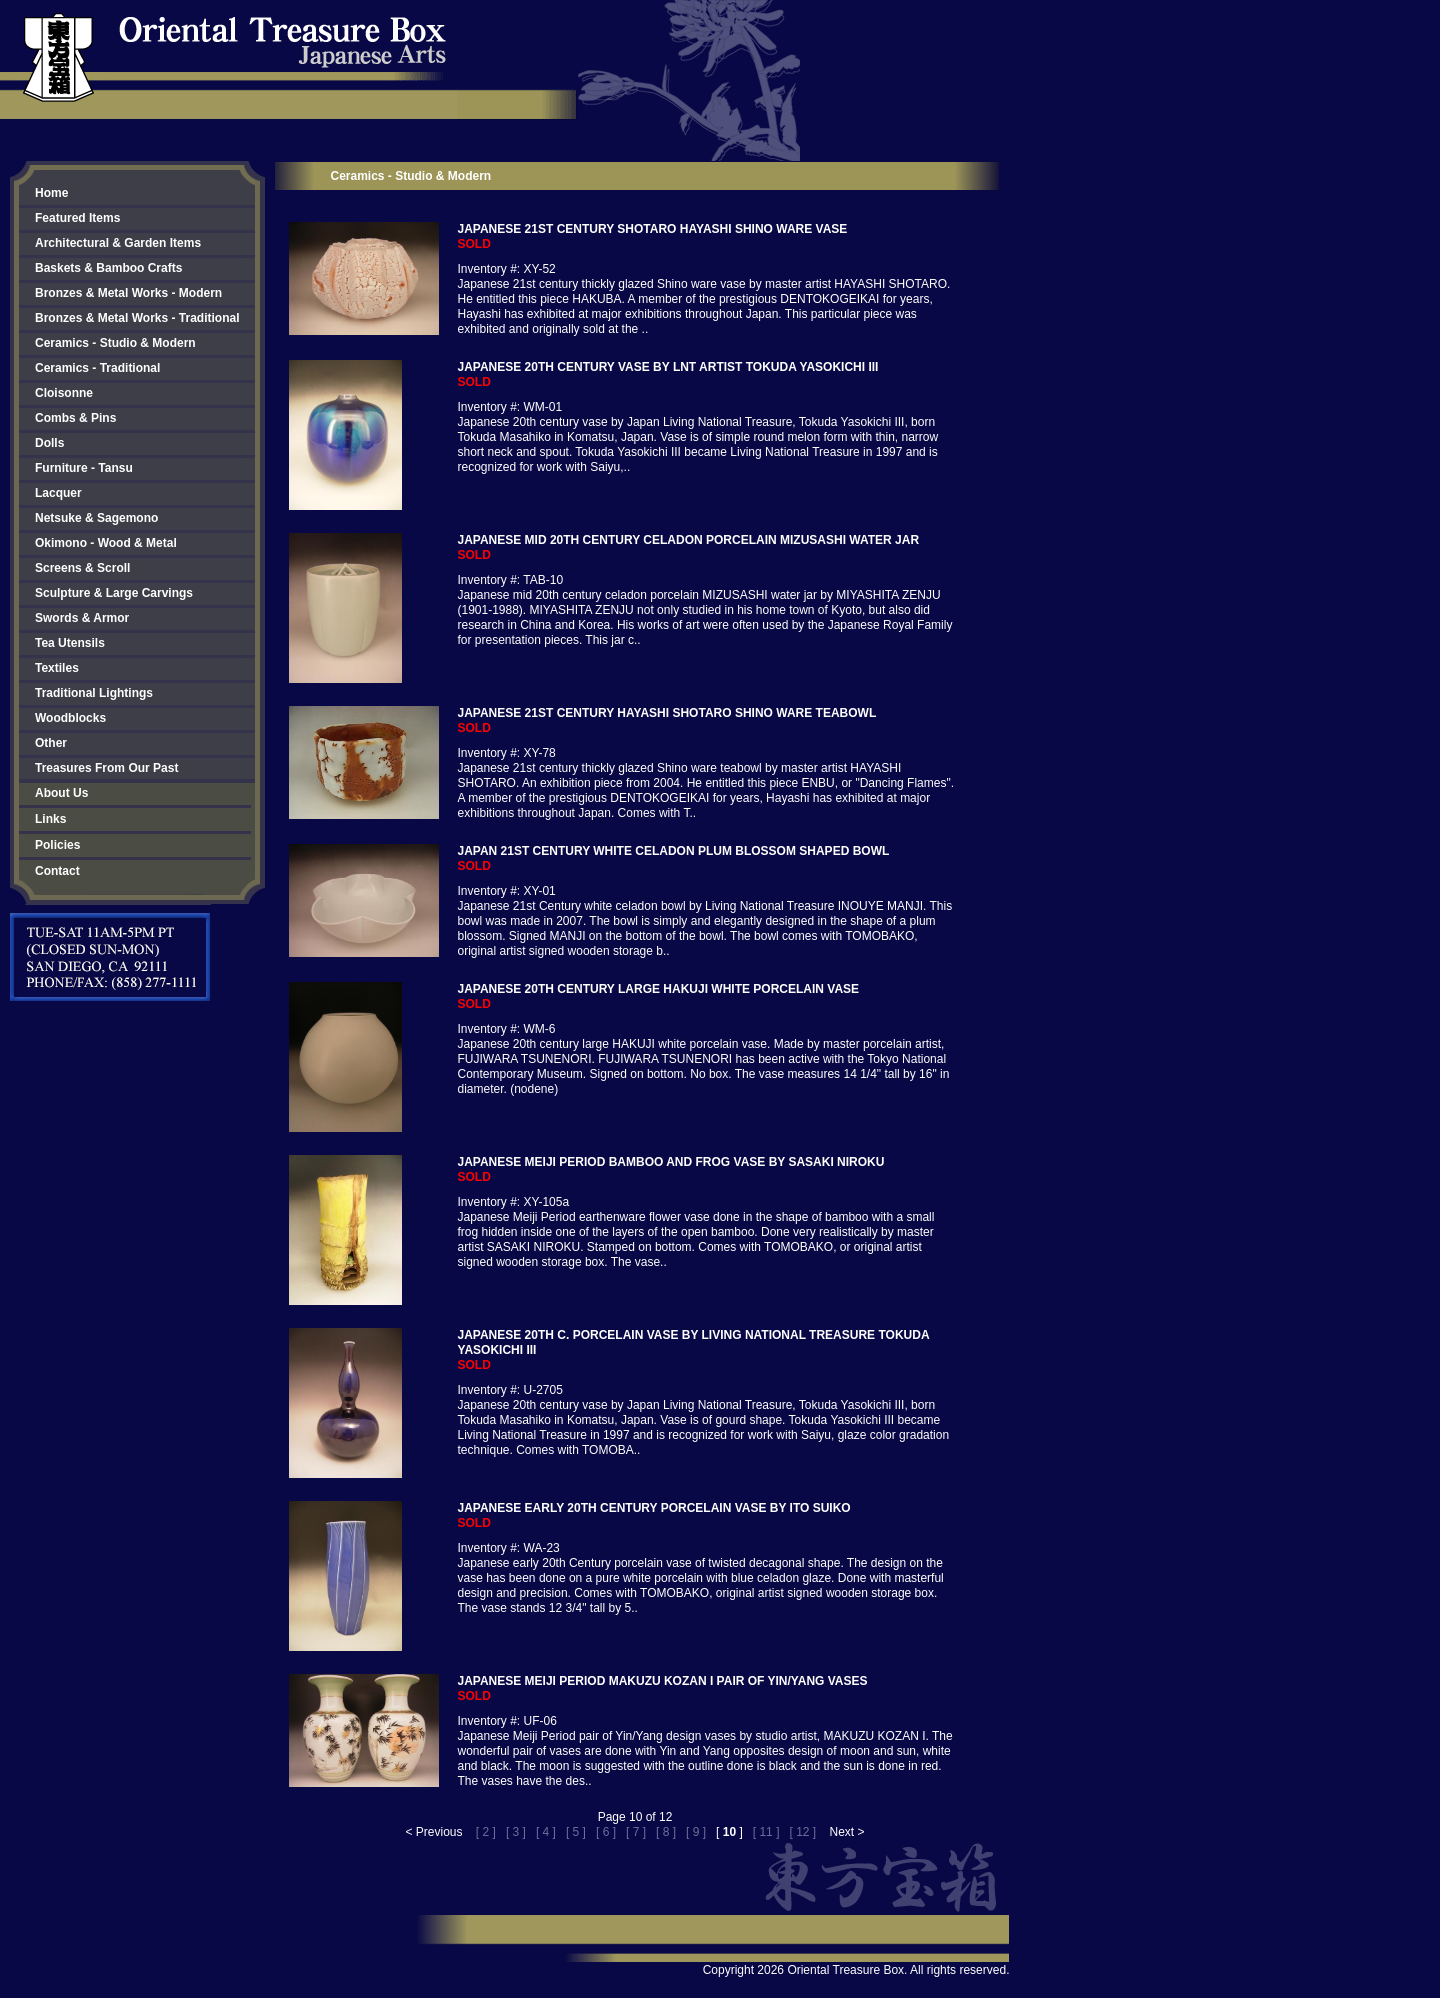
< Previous (433, 1832)
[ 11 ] (766, 1832)
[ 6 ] (606, 1832)
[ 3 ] (516, 1832)
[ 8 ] (666, 1832)
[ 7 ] (636, 1832)
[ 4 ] (546, 1832)
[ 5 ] (576, 1832)
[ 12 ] (802, 1832)
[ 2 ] (486, 1832)
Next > (847, 1832)
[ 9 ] (696, 1832)
